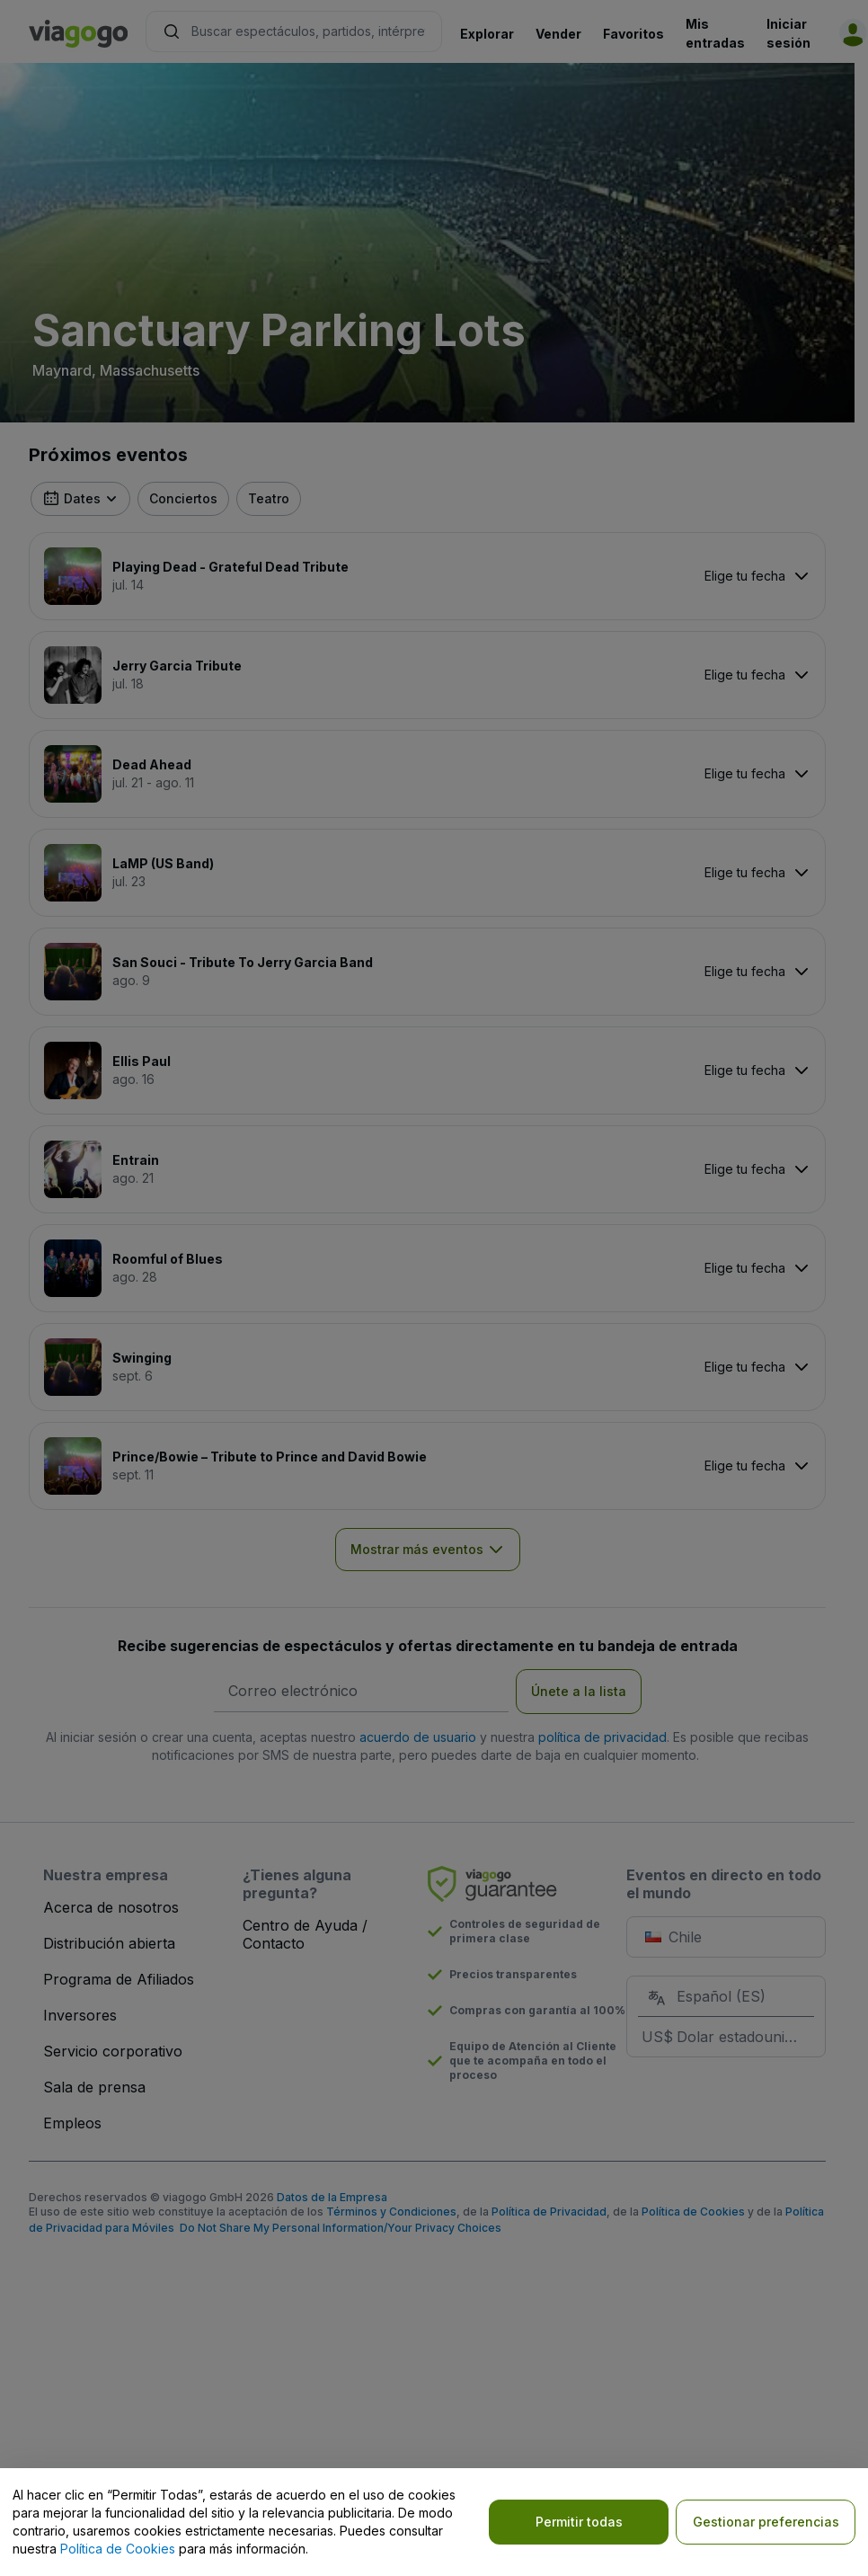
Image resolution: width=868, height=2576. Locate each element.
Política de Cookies (117, 2548)
